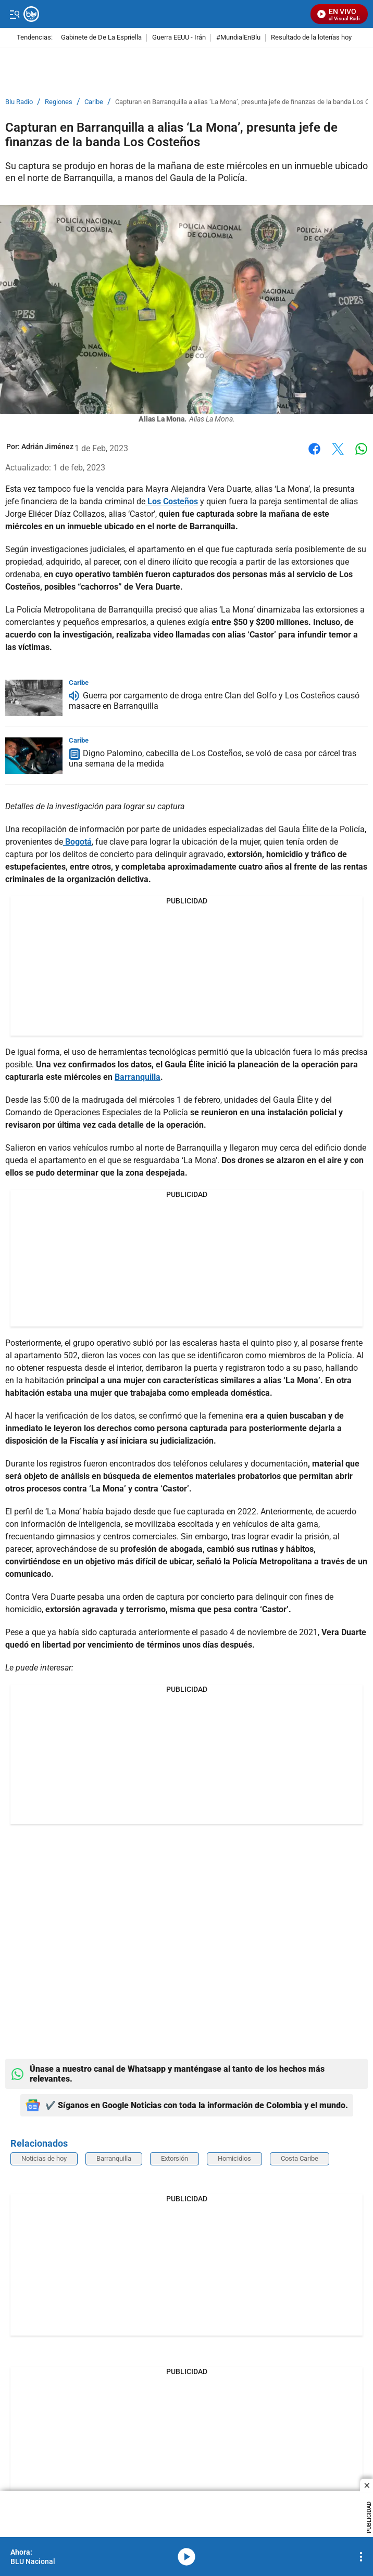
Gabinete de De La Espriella (101, 38)
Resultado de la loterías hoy (311, 38)
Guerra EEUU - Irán (179, 38)
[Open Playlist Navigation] (361, 2557)
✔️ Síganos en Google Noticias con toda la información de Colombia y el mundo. (187, 2105)
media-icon (186, 2557)
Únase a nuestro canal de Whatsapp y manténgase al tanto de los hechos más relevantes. (167, 2074)
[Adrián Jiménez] (47, 446)
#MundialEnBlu (238, 38)
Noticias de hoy (44, 2158)
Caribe (93, 102)
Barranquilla (113, 2158)
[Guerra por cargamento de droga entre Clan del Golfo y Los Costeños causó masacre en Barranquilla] (34, 698)
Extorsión (174, 2158)
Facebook (314, 448)
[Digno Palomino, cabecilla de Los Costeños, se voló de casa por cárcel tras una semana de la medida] (34, 755)
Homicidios (234, 2158)
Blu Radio (19, 102)
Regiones (58, 102)
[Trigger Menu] (14, 14)
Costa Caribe (299, 2158)
